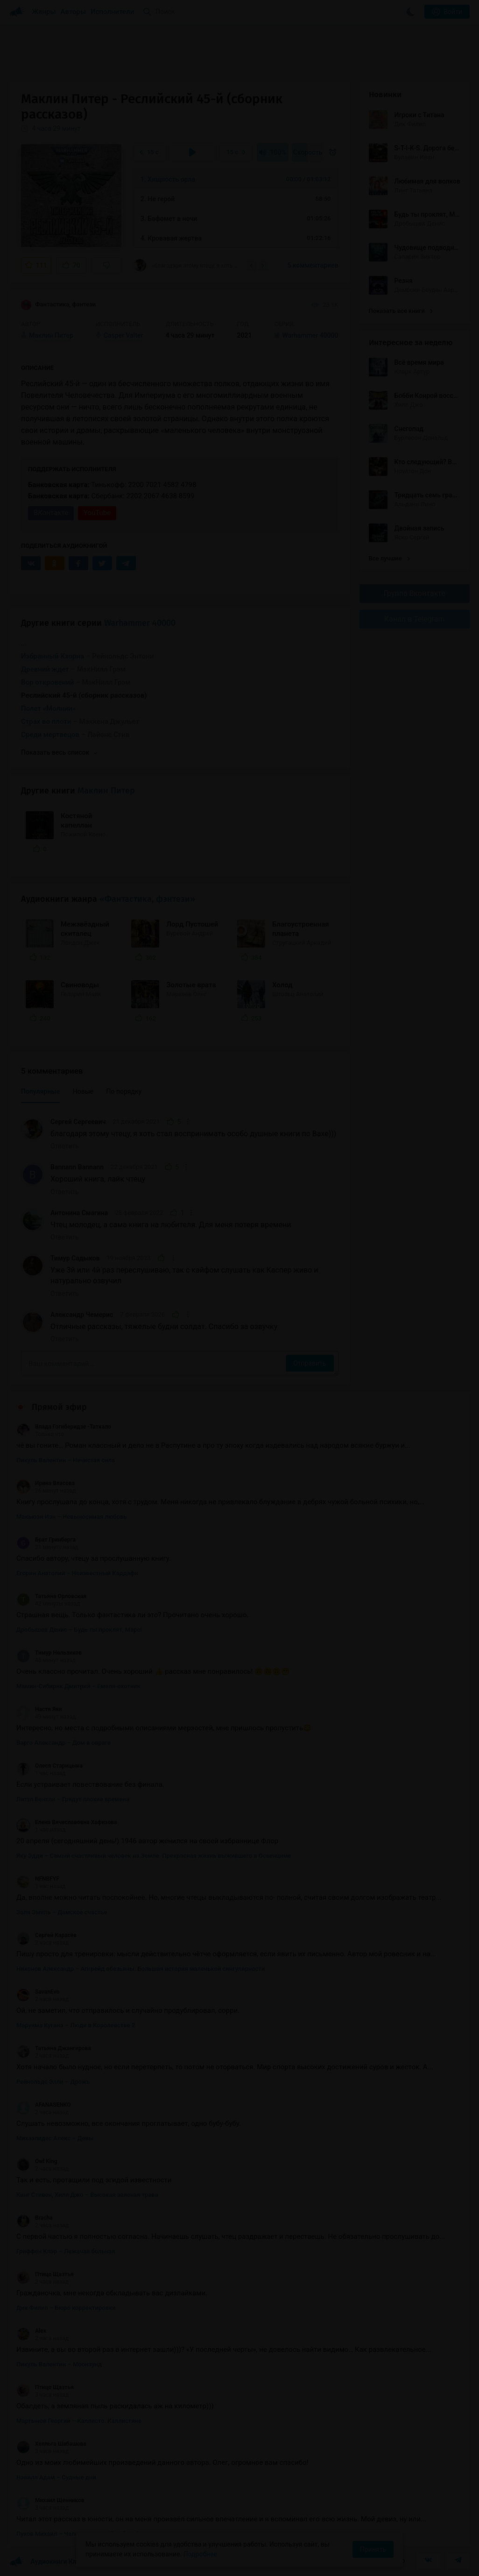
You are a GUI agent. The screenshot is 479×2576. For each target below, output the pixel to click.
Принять (373, 2549)
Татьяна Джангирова (53, 2048)
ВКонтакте (51, 513)
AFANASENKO (43, 2105)
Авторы (73, 11)
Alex (31, 2331)
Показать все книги (401, 310)
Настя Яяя (39, 1709)
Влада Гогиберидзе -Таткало (63, 1426)
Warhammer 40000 (140, 623)
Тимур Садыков (74, 1258)
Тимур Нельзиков (49, 1652)
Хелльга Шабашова (51, 2444)
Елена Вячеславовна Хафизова (66, 1822)
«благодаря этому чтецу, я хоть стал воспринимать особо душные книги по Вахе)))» (186, 265)
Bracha (34, 2218)
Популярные (40, 1091)
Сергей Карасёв (46, 1935)
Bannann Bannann (77, 1167)
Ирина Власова (45, 1483)
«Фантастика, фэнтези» (147, 899)
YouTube (97, 513)
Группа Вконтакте (414, 593)
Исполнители (112, 11)
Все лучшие (389, 558)
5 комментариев (312, 265)
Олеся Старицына (49, 1765)
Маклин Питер (106, 791)
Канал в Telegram (414, 619)
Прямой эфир (59, 1407)
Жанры (44, 11)
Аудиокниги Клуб (46, 2562)
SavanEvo (37, 1992)
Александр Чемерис (81, 1314)
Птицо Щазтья (45, 2274)
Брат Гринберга (46, 1539)
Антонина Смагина (79, 1213)
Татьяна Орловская (51, 1596)
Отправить (309, 1363)
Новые (83, 1091)
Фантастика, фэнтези (58, 305)
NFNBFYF (37, 1878)
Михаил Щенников (50, 2500)
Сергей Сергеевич (78, 1122)
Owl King (36, 2161)
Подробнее (200, 2554)
